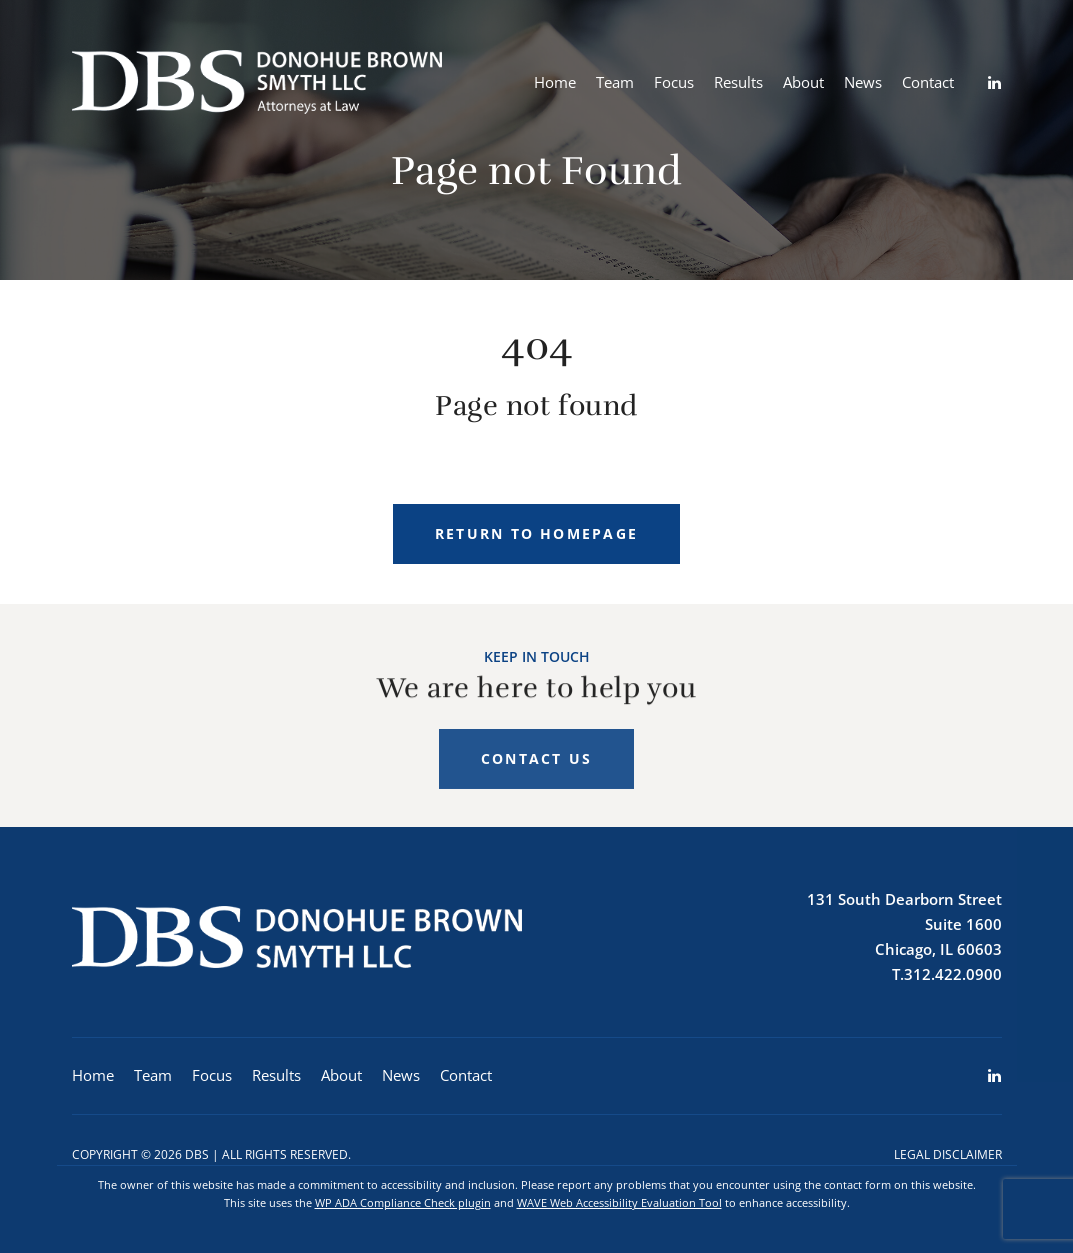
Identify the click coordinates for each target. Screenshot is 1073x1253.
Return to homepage (536, 533)
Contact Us (536, 768)
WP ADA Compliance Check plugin (403, 1202)
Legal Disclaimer (948, 1154)
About (803, 82)
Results (738, 82)
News (863, 82)
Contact (928, 82)
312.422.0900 (953, 974)
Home (555, 82)
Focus (674, 82)
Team (615, 82)
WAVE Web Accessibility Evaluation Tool (619, 1202)
